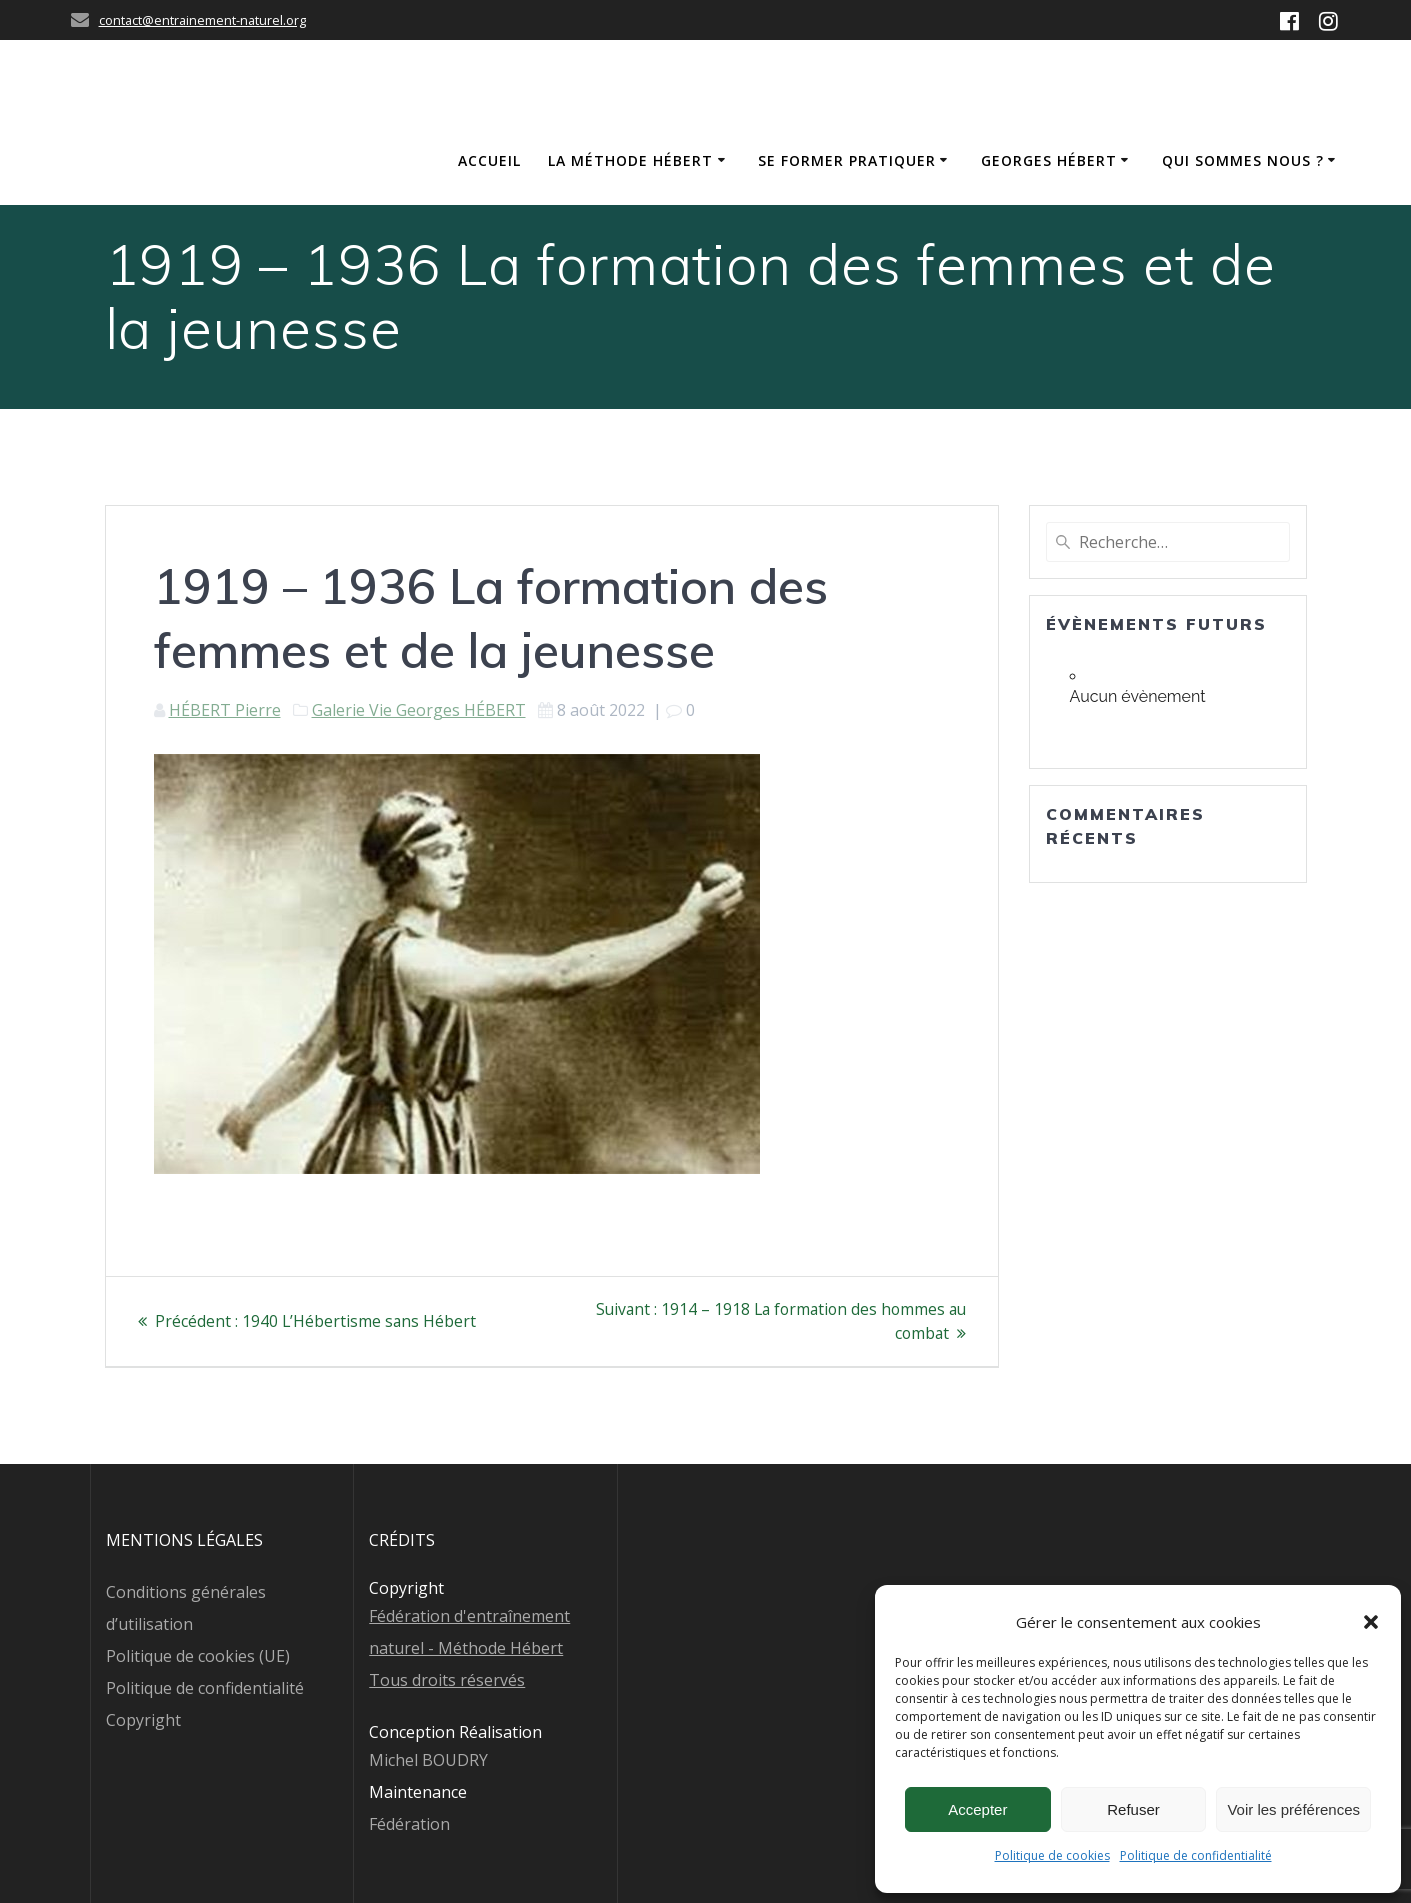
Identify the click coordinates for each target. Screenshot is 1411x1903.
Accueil (489, 160)
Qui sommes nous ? (1243, 160)
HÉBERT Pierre (225, 710)
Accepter (977, 1809)
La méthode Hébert (630, 160)
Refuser (1133, 1809)
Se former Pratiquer (847, 160)
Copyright (143, 1720)
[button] (1371, 1622)
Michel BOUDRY (428, 1760)
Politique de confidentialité (1196, 1855)
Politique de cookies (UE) (198, 1656)
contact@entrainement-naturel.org (202, 20)
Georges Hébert (1049, 160)
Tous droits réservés (447, 1680)
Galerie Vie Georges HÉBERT (419, 710)
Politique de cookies (1052, 1855)
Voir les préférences (1293, 1809)
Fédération (409, 1824)
